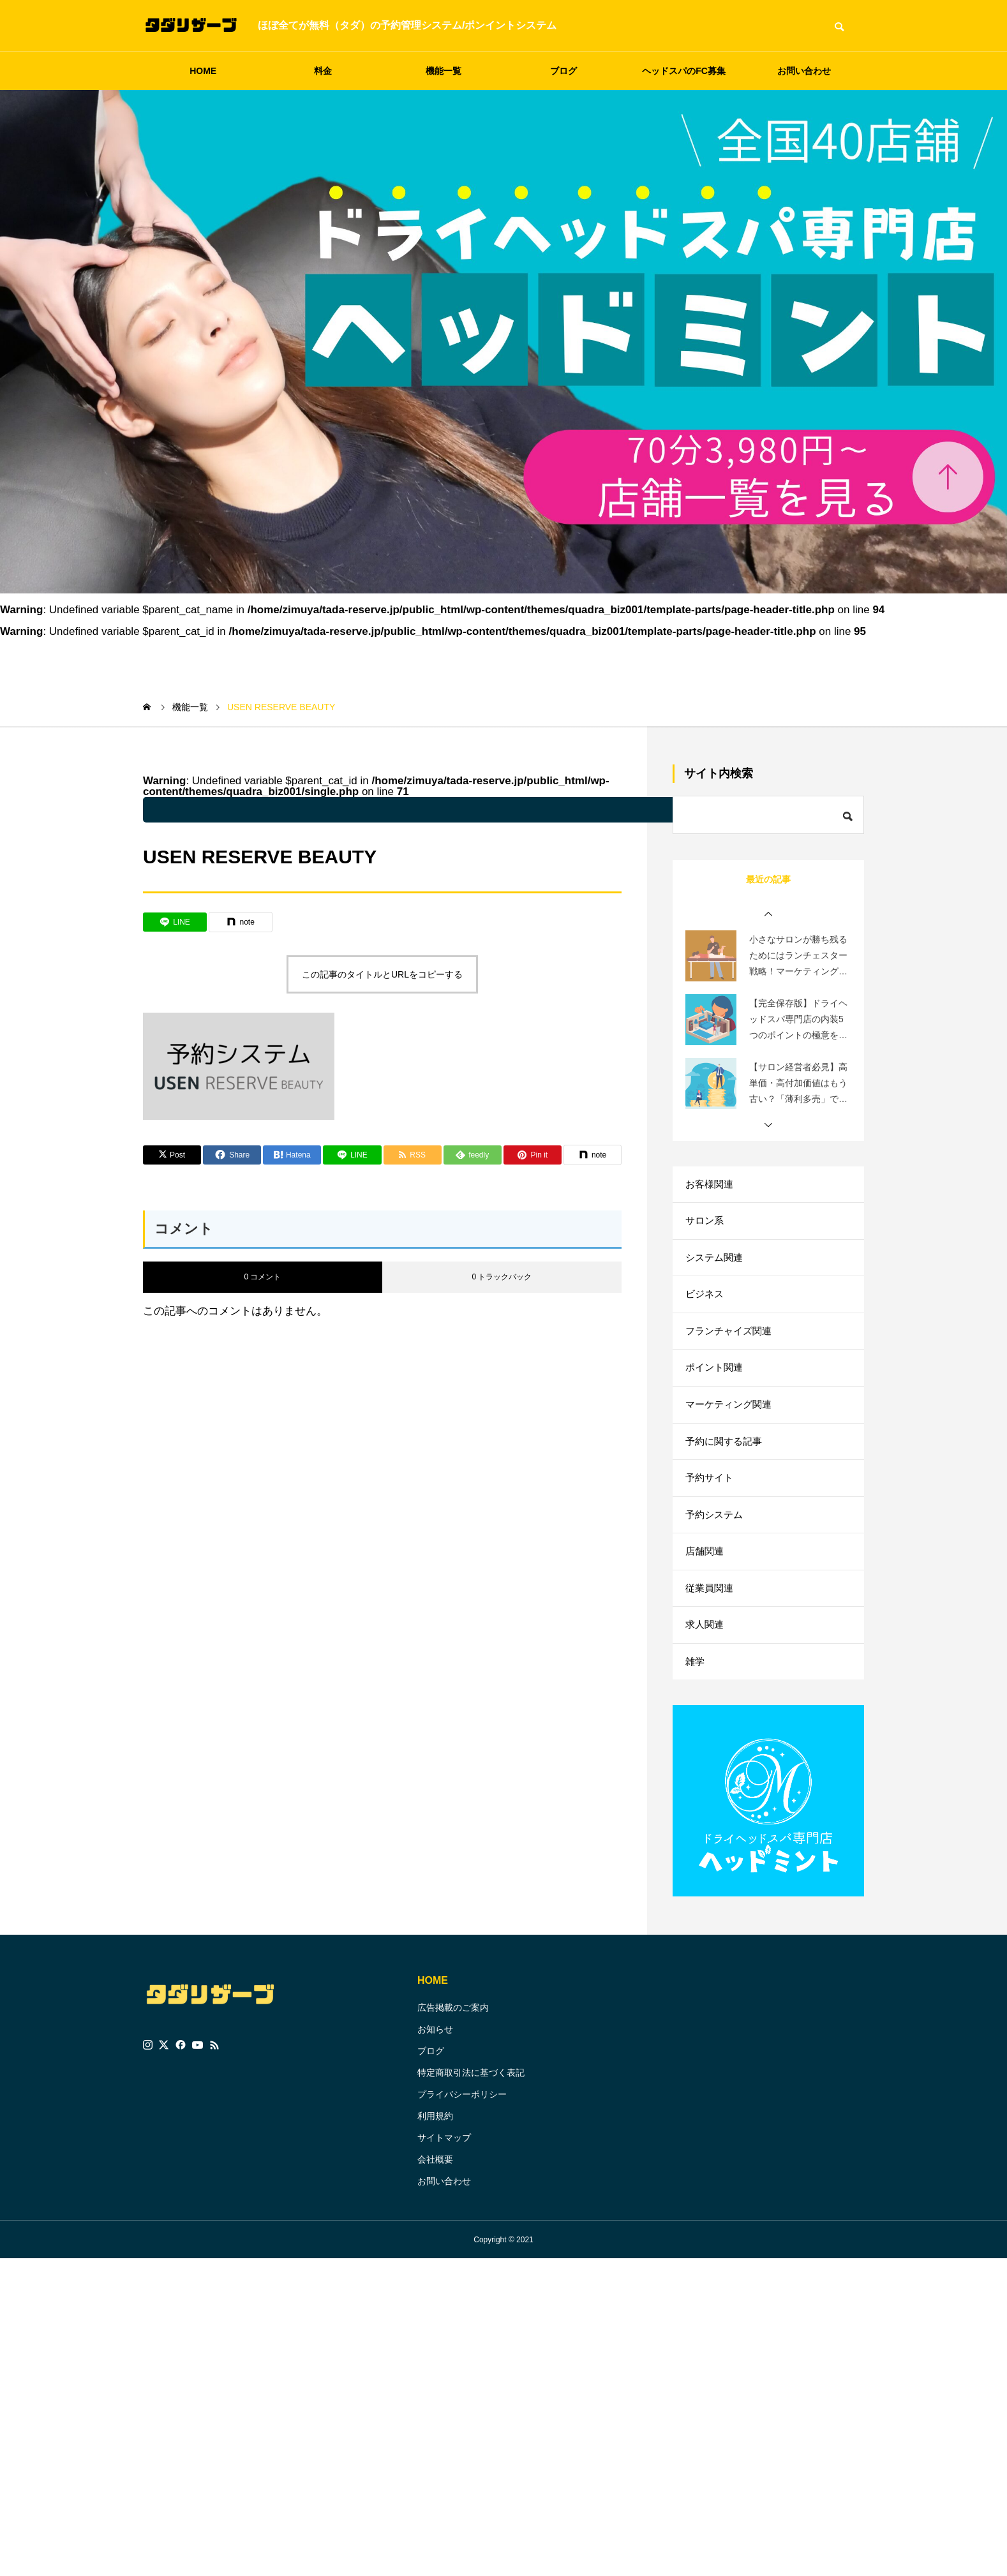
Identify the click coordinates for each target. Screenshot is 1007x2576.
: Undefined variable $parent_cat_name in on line (475, 810)
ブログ (563, 71)
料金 (323, 71)
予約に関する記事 (726, 1457)
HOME (203, 71)
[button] (768, 914)
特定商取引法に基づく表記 (471, 2104)
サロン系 (705, 1224)
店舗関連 (705, 1574)
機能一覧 (443, 71)
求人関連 (705, 1652)
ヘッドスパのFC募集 (684, 71)
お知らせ (435, 2060)
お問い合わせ (804, 71)
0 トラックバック (502, 1276)
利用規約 (435, 2147)
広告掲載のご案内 (453, 2039)
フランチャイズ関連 (731, 1341)
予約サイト (710, 1496)
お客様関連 (710, 1185)
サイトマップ (444, 2169)
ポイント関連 (716, 1379)
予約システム (716, 1535)
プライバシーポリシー (462, 2125)
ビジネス (705, 1302)
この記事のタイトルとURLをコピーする (382, 974)
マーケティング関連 (731, 1418)
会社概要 (435, 2190)
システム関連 (716, 1263)
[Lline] (175, 922)
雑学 (695, 1691)
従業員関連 (710, 1613)
